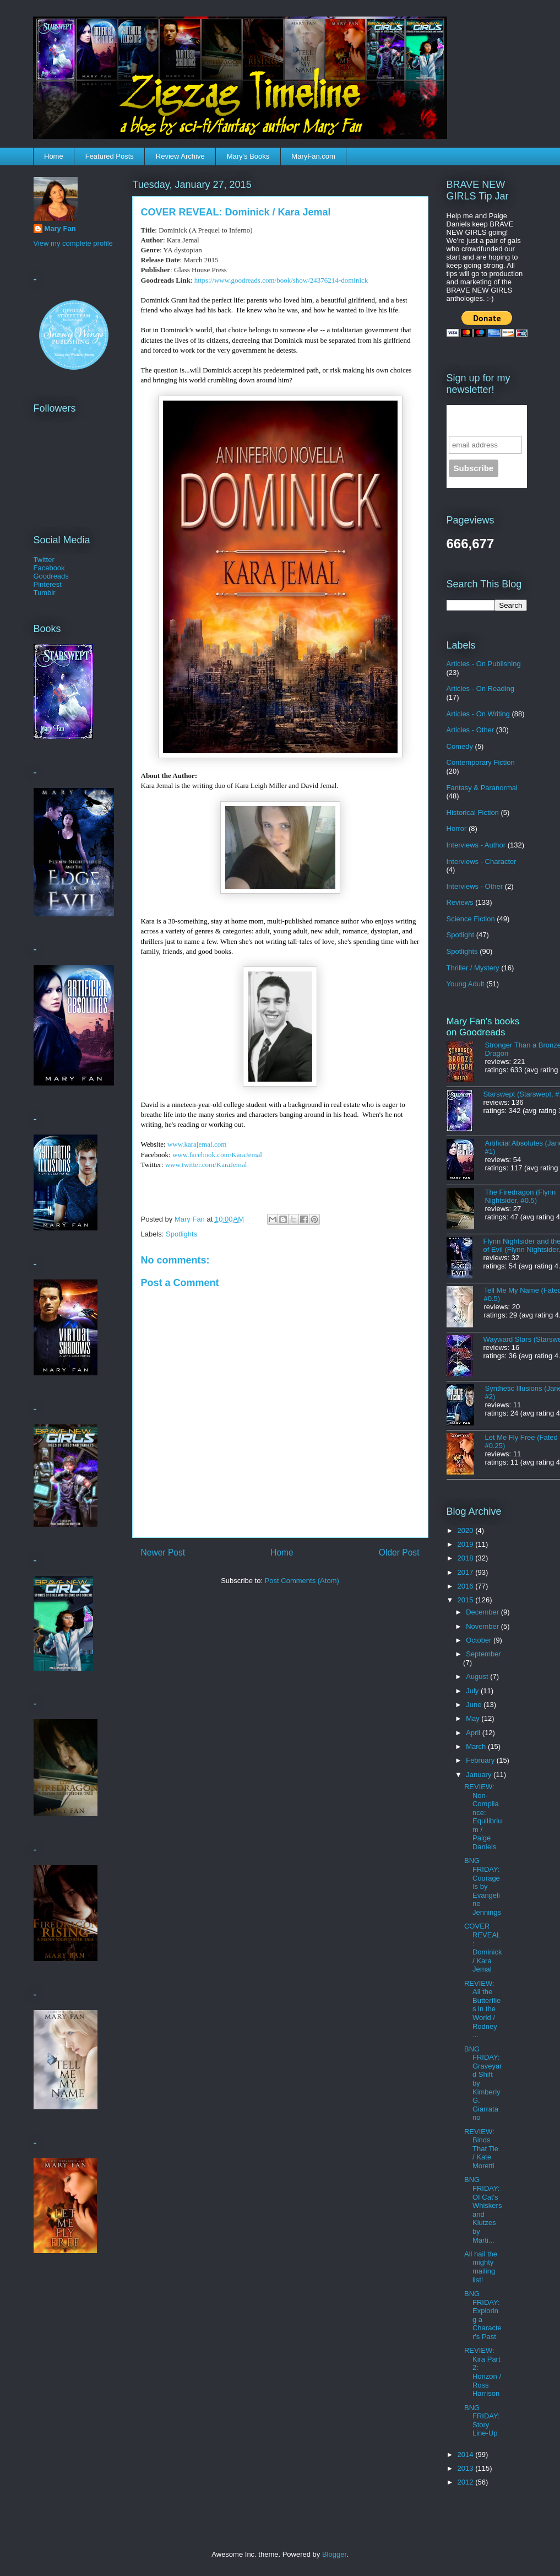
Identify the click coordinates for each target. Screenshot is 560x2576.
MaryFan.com (313, 156)
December (483, 1612)
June (474, 1704)
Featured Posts (109, 156)
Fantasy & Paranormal (482, 788)
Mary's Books (248, 156)
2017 (467, 1572)
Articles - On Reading (481, 688)
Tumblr (45, 592)
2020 (467, 1530)
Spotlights (181, 1234)
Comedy (460, 746)
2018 (467, 1558)
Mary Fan (60, 228)
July (473, 1691)
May (473, 1718)
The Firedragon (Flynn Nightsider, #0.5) (520, 1196)
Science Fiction (471, 919)
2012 (467, 2482)
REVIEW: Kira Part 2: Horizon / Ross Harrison (482, 2371)
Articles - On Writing (478, 714)
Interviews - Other (475, 886)
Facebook (49, 568)
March (477, 1746)
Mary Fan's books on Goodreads (483, 1027)
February (481, 1760)
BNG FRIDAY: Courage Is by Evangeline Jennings (482, 1886)
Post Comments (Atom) (302, 1580)
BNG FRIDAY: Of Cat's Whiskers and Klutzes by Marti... (483, 2209)
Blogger (334, 2554)
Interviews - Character (481, 861)
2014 (467, 2454)
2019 (467, 1544)
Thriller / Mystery (473, 968)
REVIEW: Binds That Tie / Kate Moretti (481, 2148)
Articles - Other (470, 730)
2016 (467, 1586)
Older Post (399, 1552)
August (478, 1676)
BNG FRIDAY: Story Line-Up (482, 2421)
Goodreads (51, 576)
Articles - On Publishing (484, 664)
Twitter (44, 559)
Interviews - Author (476, 845)
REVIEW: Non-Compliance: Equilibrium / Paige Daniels (483, 1817)
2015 (467, 1600)
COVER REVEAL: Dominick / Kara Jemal (483, 1947)
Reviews (460, 902)
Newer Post (163, 1552)
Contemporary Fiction (481, 762)
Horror (457, 828)
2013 (467, 2468)
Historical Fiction (473, 812)
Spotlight (461, 935)
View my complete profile (73, 243)
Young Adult (466, 984)
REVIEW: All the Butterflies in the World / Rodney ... (482, 2009)
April (474, 1733)
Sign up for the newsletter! (480, 420)
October (479, 1640)
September (483, 1654)
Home (53, 156)
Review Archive (180, 156)
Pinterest (48, 584)
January (479, 1774)
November (483, 1626)
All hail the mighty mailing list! (480, 2267)
